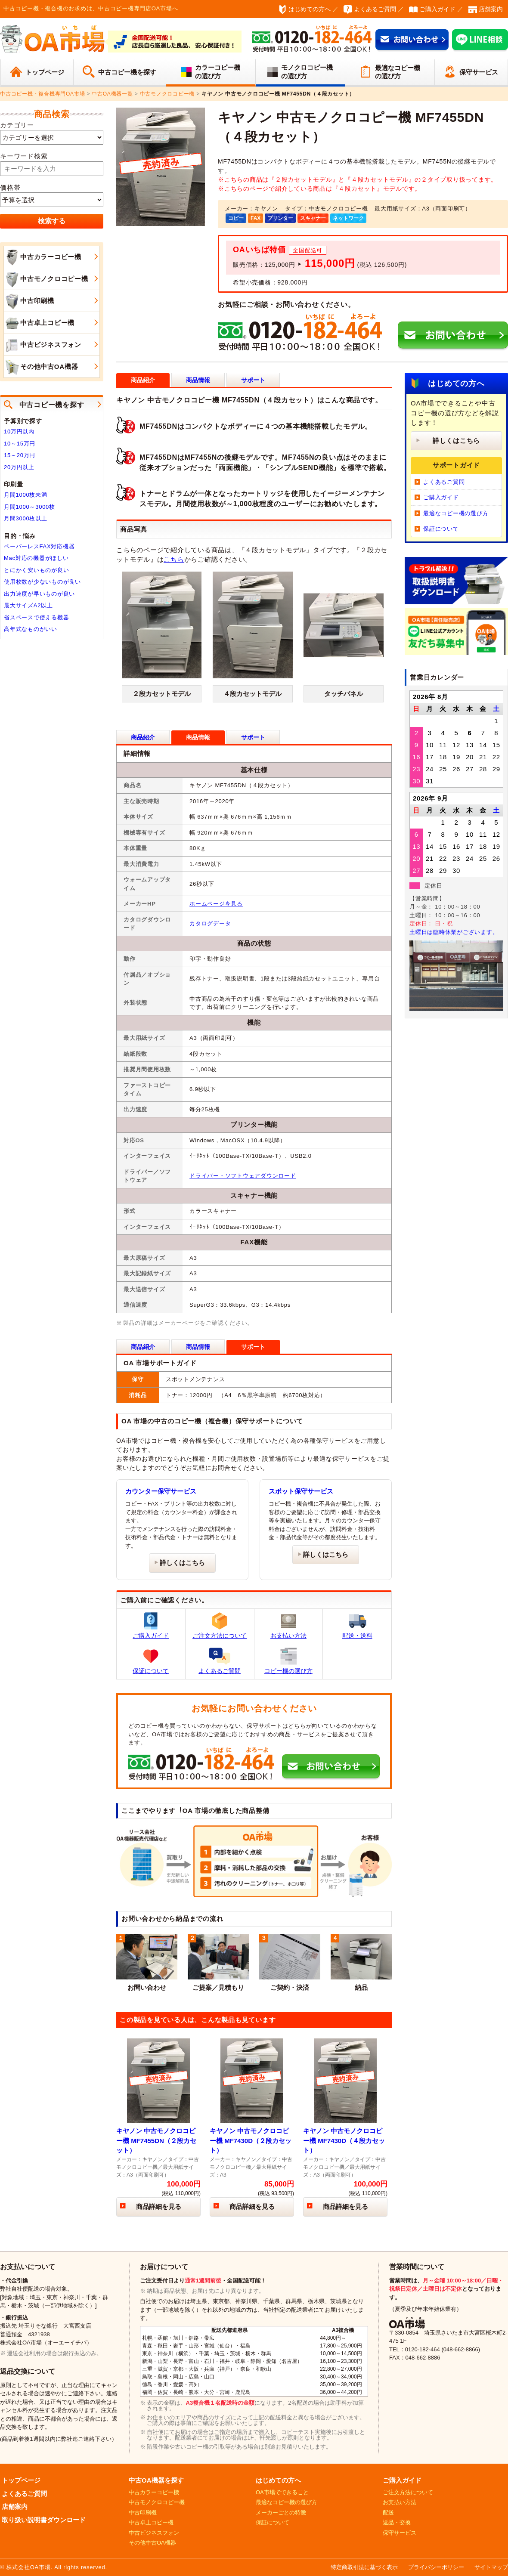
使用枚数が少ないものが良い (42, 581)
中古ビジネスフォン (42, 345)
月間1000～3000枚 (29, 507)
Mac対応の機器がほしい (36, 558)
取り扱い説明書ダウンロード (44, 2519)
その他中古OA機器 (41, 367)
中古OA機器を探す (156, 2480)
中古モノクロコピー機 (46, 279)
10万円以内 (19, 431)
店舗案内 (491, 9)
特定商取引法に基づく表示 (364, 2567)
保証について (151, 1661)
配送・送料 (357, 1625)
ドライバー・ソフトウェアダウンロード (242, 1175)
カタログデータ (210, 923)
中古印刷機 (29, 301)
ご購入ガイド (437, 9)
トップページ (44, 72)
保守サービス (478, 72)
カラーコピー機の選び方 (217, 72)
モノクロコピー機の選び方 (307, 72)
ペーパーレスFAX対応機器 (39, 546)
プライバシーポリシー (436, 2567)
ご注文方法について (219, 1625)
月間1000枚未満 (25, 495)
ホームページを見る (216, 903)
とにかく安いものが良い (36, 570)
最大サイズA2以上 (28, 605)
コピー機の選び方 (288, 1661)
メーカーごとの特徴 (281, 2512)
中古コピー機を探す (127, 72)
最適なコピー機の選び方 (397, 72)
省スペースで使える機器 (36, 617)
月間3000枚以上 (25, 518)
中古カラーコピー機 (42, 257)
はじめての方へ (309, 9)
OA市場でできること (282, 2492)
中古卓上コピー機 (39, 323)
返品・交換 (397, 2522)
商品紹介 (143, 737)
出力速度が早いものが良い (39, 594)
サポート (253, 380)
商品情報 (198, 380)
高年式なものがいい (30, 629)
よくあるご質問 (375, 9)
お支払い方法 (288, 1625)
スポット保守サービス (301, 1491)
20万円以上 (19, 467)
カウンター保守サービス (160, 1491)
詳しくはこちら (182, 1562)
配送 (388, 2512)
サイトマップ (491, 2567)
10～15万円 (19, 443)
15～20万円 (19, 455)
